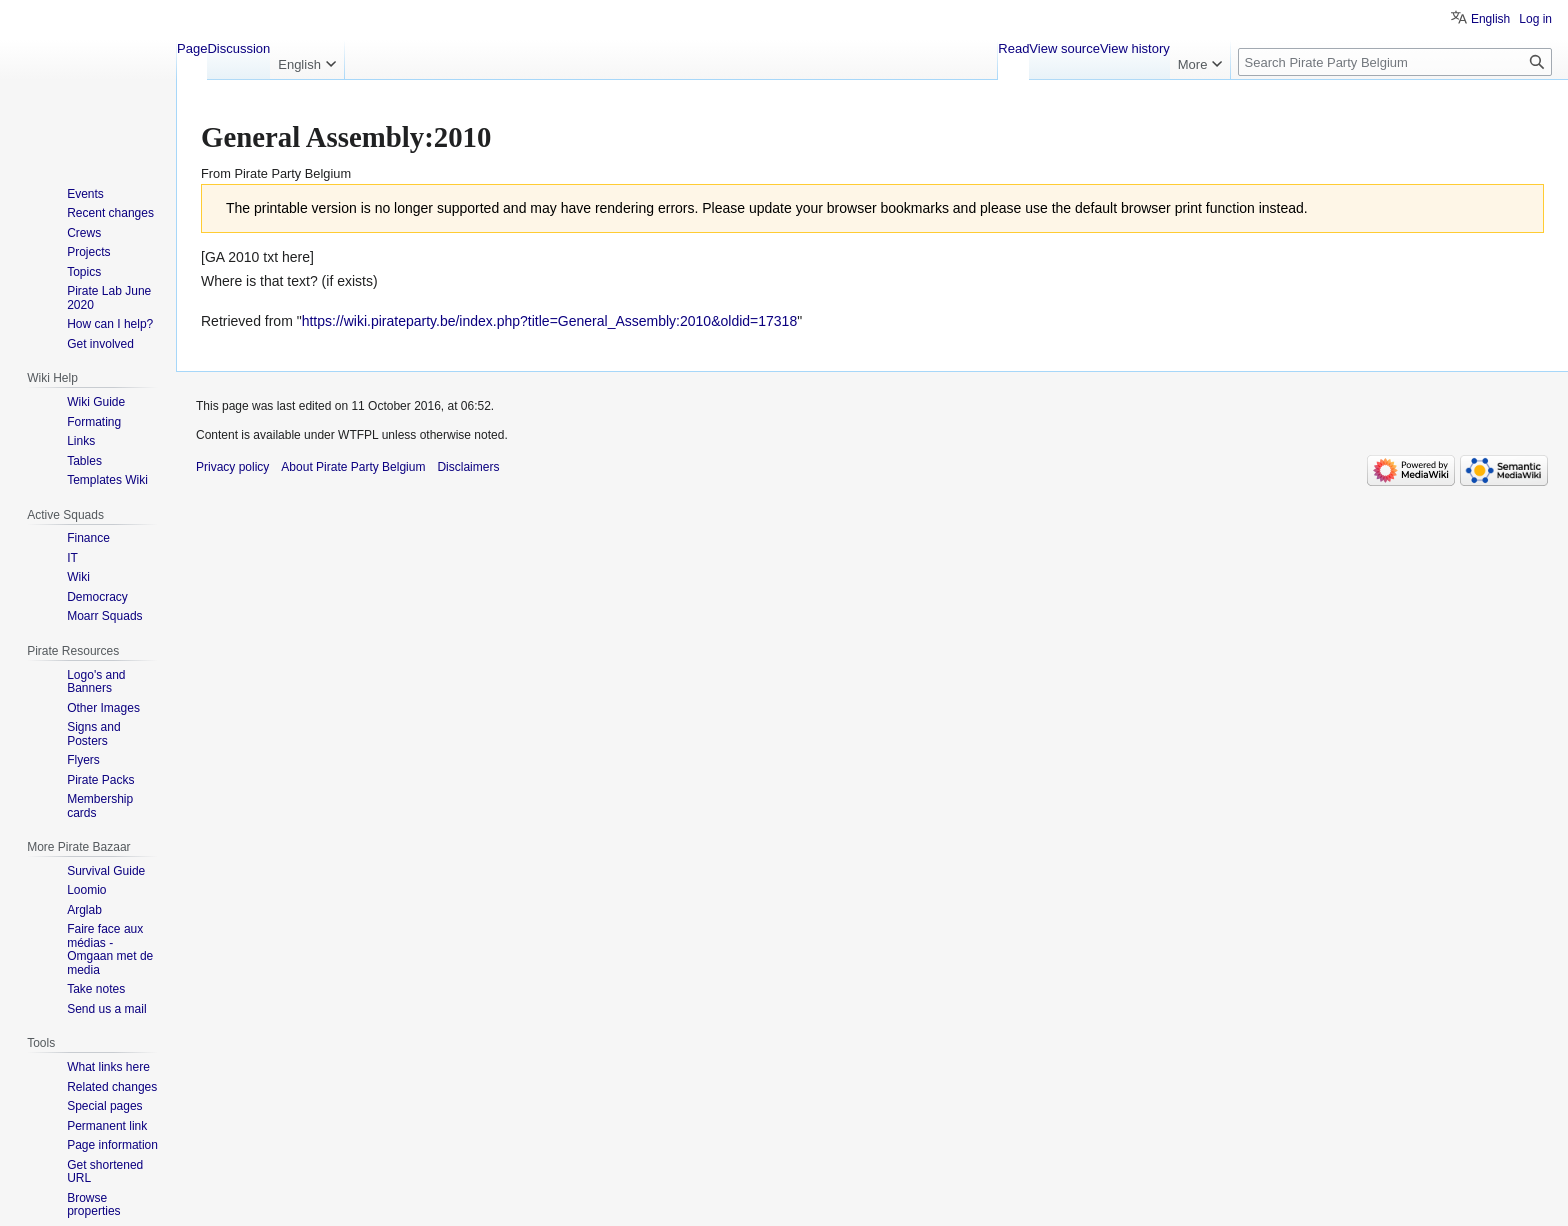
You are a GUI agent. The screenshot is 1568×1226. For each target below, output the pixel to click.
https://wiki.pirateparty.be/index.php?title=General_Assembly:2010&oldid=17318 (550, 321)
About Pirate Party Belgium (353, 467)
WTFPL (358, 435)
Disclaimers (468, 467)
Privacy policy (232, 467)
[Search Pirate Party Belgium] (1395, 62)
